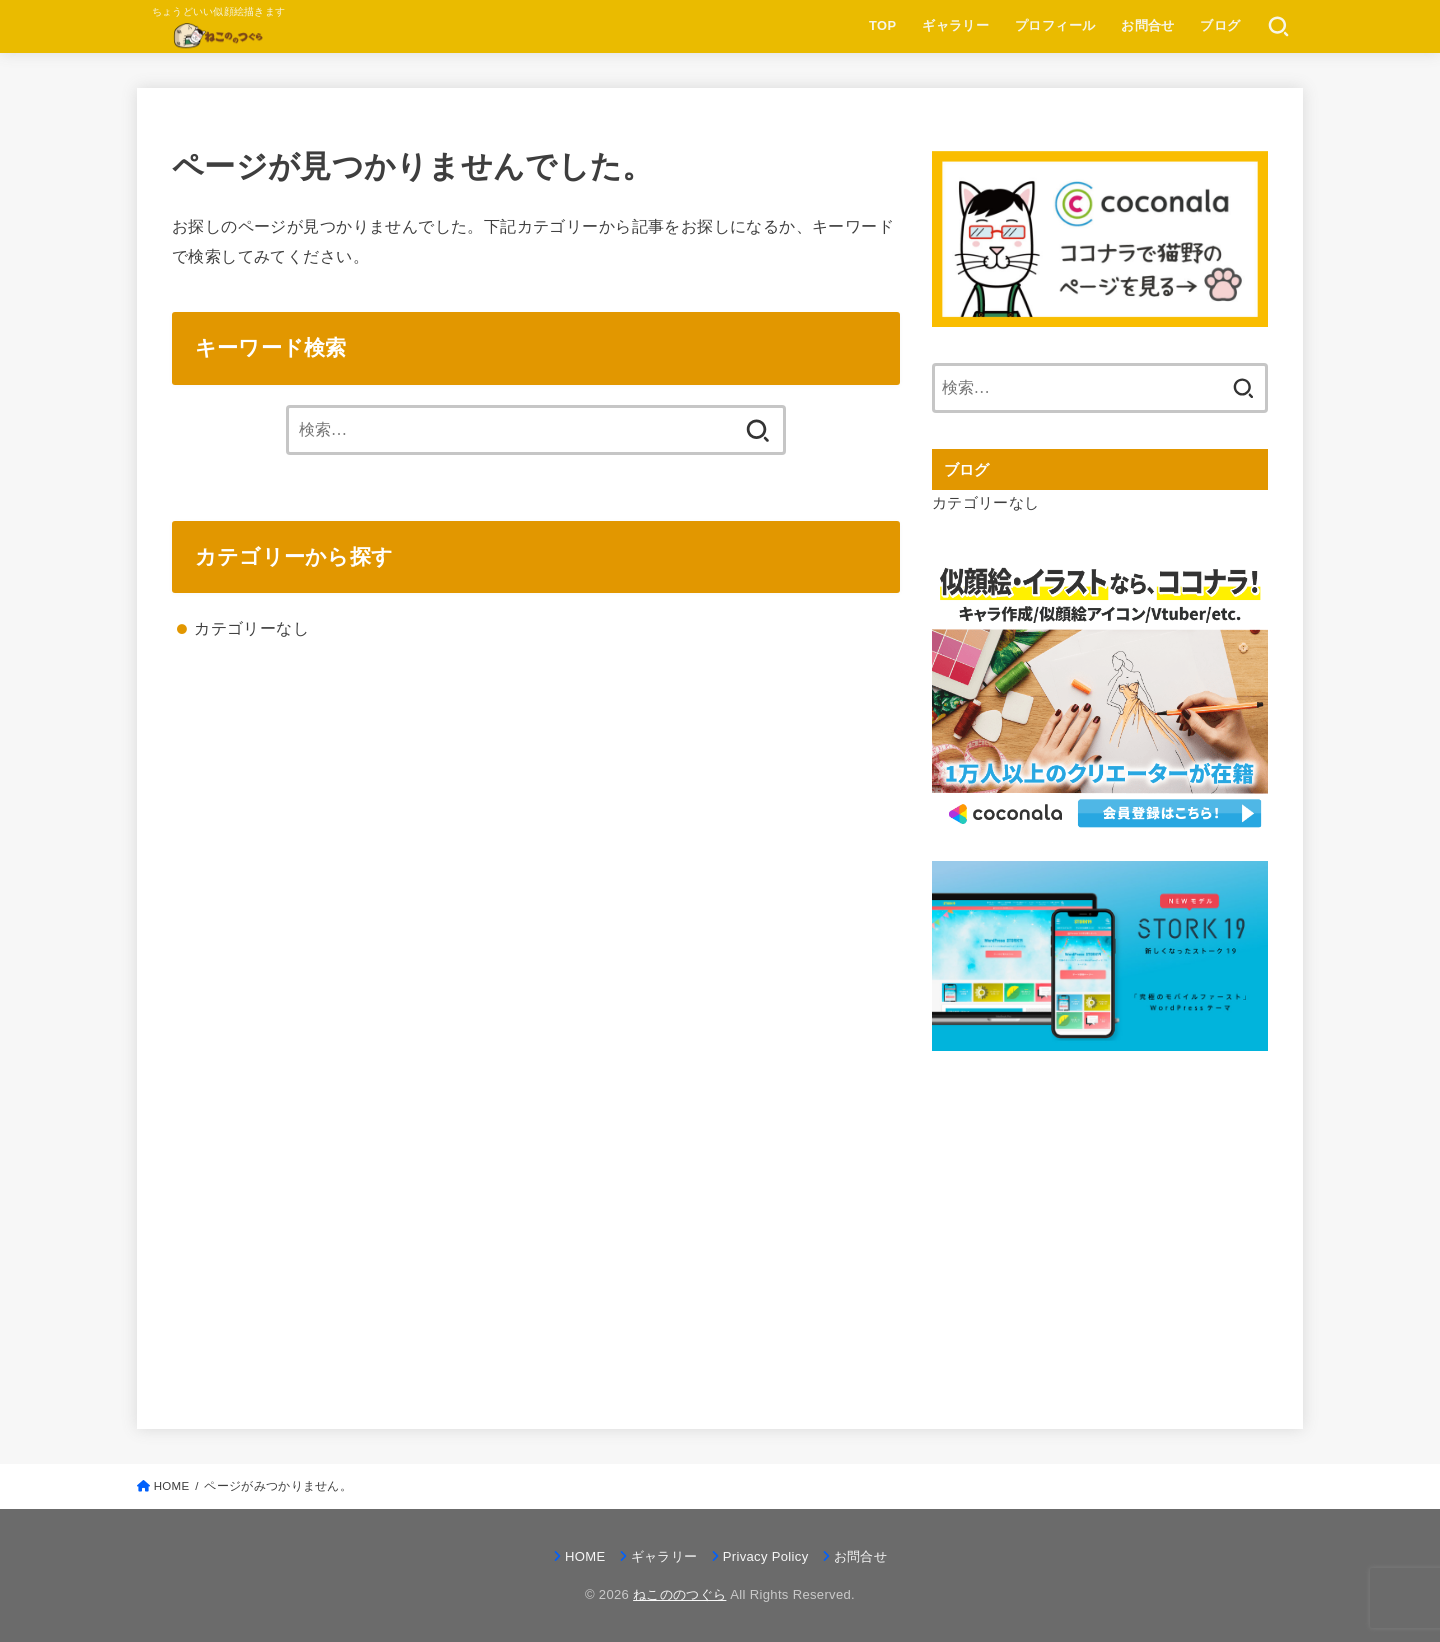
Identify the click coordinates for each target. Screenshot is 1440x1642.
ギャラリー (955, 25)
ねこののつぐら (679, 1594)
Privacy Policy (766, 1556)
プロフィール (1055, 25)
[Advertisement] (1100, 1218)
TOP (882, 25)
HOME (585, 1556)
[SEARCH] (1278, 27)
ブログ (1220, 25)
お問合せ (1148, 25)
